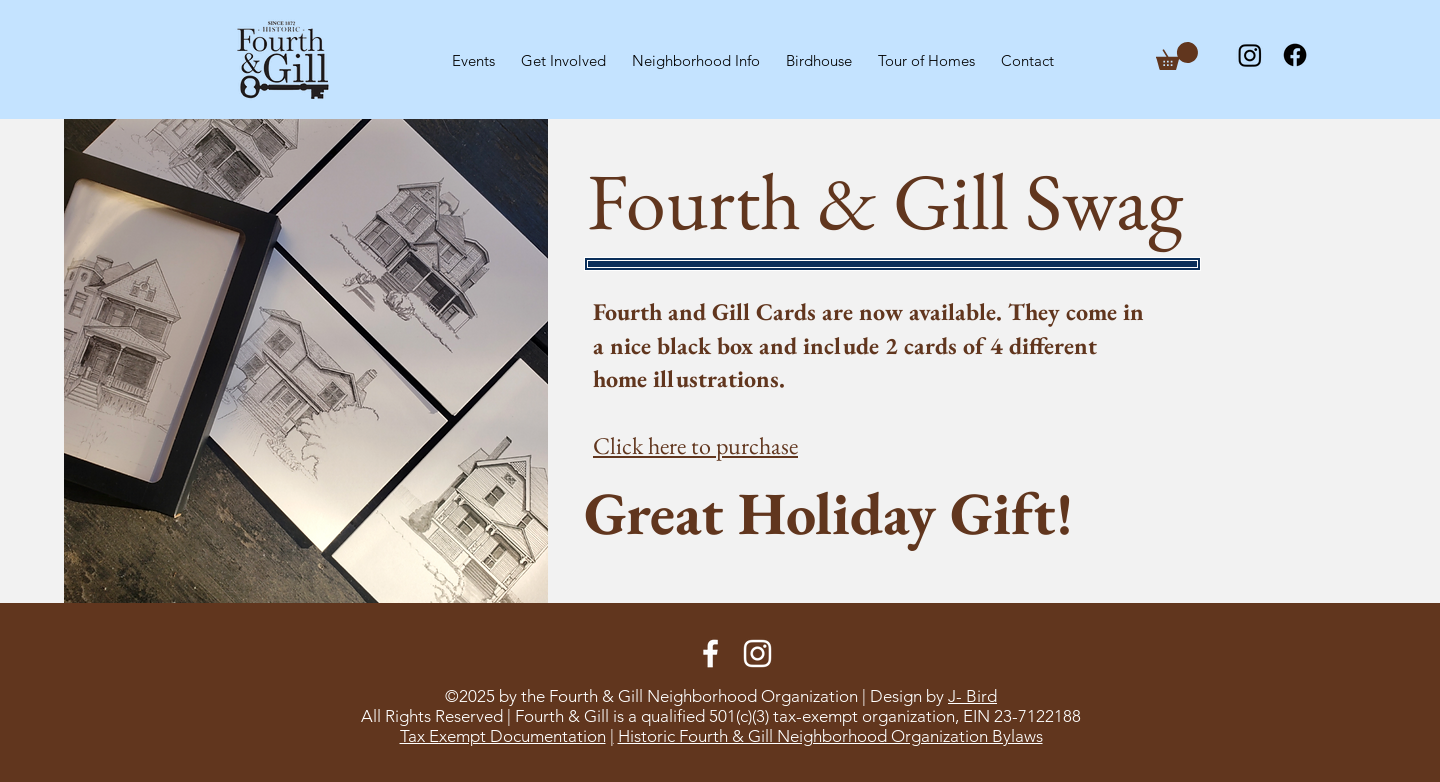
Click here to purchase (695, 445)
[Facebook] (1295, 55)
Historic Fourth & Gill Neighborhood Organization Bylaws (830, 736)
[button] (563, 52)
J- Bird (972, 696)
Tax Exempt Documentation (503, 736)
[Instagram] (1250, 55)
